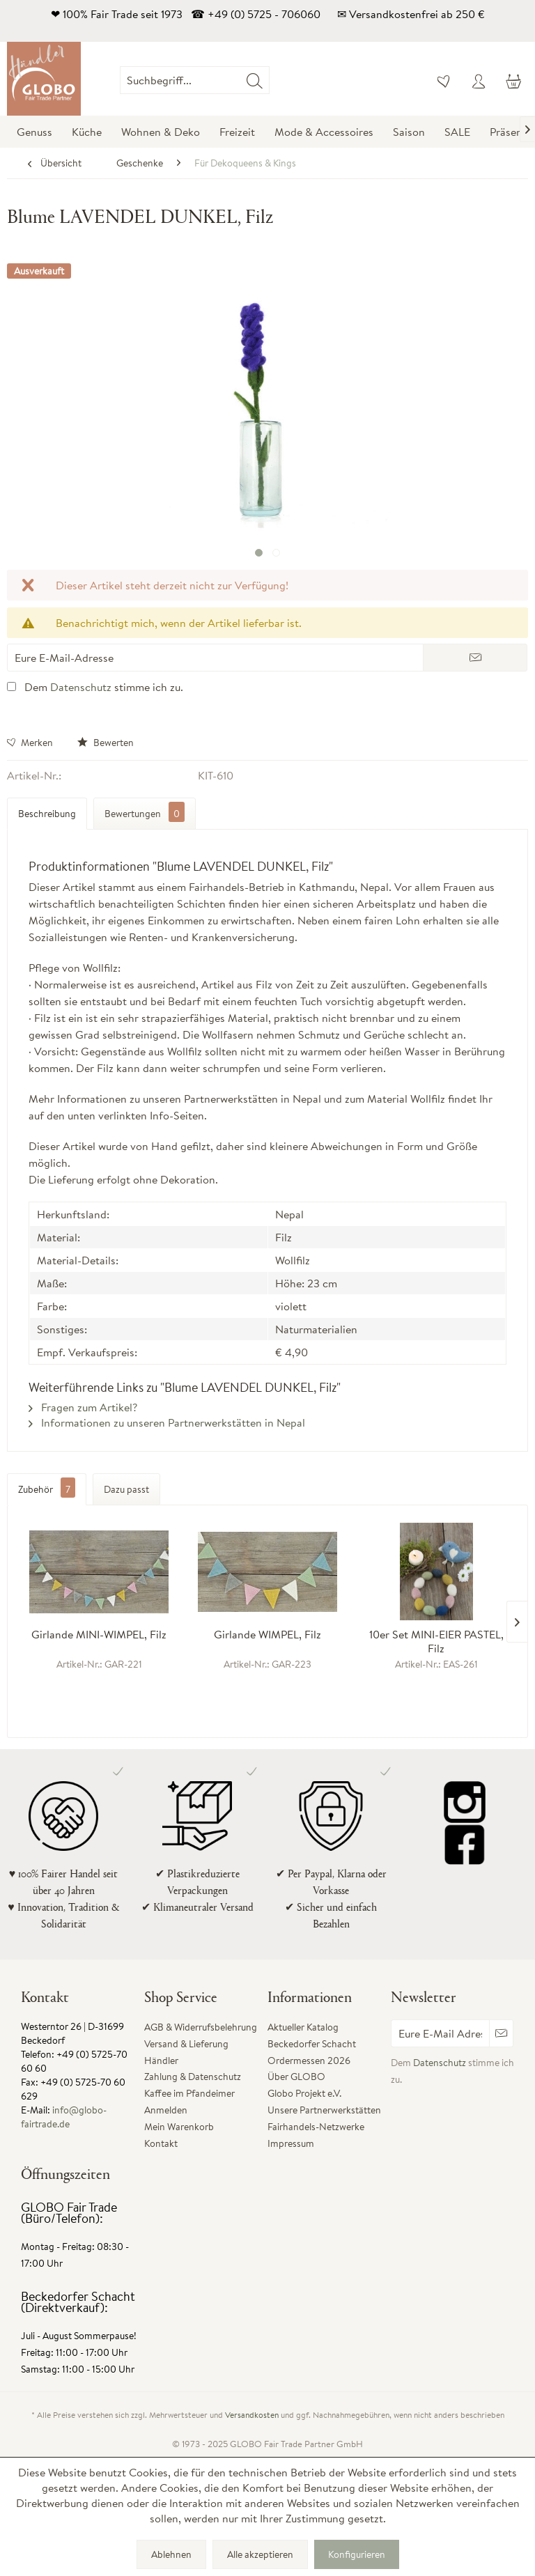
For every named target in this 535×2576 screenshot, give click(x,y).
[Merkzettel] (444, 80)
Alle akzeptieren (260, 2554)
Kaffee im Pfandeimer (189, 2093)
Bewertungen (144, 812)
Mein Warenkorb (179, 2127)
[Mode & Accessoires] (324, 132)
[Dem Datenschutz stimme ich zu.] (11, 686)
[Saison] (409, 132)
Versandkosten (252, 2415)
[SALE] (457, 132)
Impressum (291, 2143)
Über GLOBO (296, 2077)
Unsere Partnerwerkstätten (324, 2110)
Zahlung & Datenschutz (192, 2077)
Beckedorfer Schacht (312, 2044)
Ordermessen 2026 (309, 2060)
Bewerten (105, 743)
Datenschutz (80, 687)
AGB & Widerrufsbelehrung (200, 2027)
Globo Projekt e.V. (304, 2093)
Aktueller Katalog (303, 2027)
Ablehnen (171, 2554)
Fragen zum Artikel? (83, 1407)
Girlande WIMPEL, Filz (267, 1634)
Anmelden (165, 2110)
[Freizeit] (237, 132)
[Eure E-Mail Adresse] (440, 2033)
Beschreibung (47, 814)
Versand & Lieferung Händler (186, 2052)
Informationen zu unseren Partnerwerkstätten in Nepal (167, 1422)
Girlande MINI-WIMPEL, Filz (98, 1634)
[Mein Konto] (479, 80)
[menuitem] (269, 80)
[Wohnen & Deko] (160, 132)
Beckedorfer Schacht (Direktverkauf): (78, 2302)
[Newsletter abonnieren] (501, 2033)
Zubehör (46, 1489)
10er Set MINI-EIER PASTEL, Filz (436, 1641)
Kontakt (161, 2143)
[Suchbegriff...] (195, 80)
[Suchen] (255, 80)
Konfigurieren (356, 2554)
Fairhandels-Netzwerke (316, 2127)
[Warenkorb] (513, 80)
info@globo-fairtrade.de (64, 2117)
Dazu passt (126, 1489)
